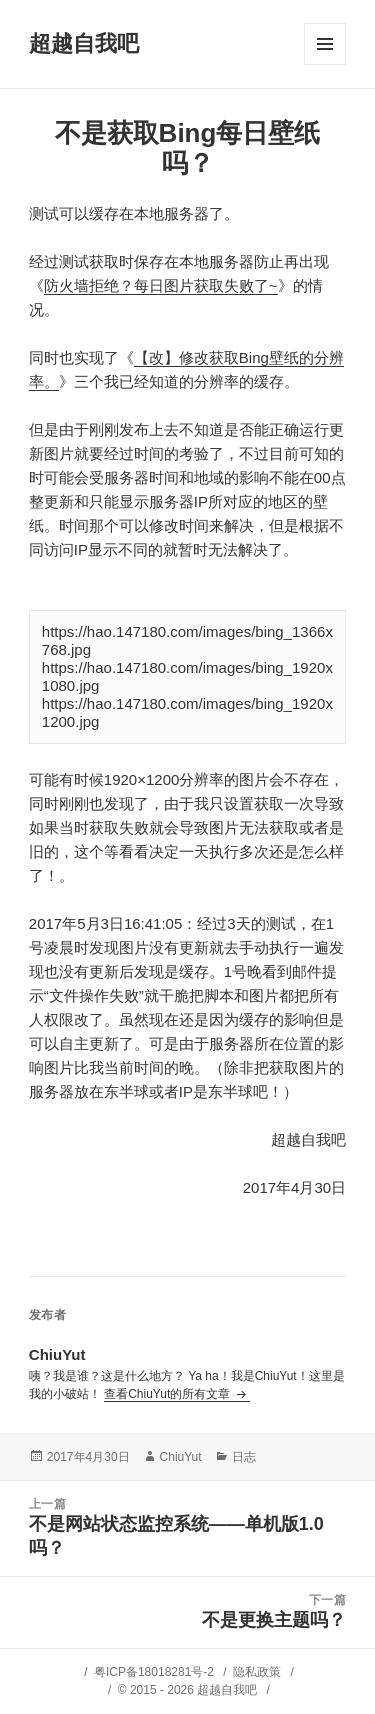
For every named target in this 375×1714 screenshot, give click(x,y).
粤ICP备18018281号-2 (154, 1672)
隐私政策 (257, 1672)
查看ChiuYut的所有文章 (168, 1394)
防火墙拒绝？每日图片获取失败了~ (161, 285)
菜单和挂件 (325, 44)
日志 (244, 1457)
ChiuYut (181, 1457)
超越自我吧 (84, 43)
